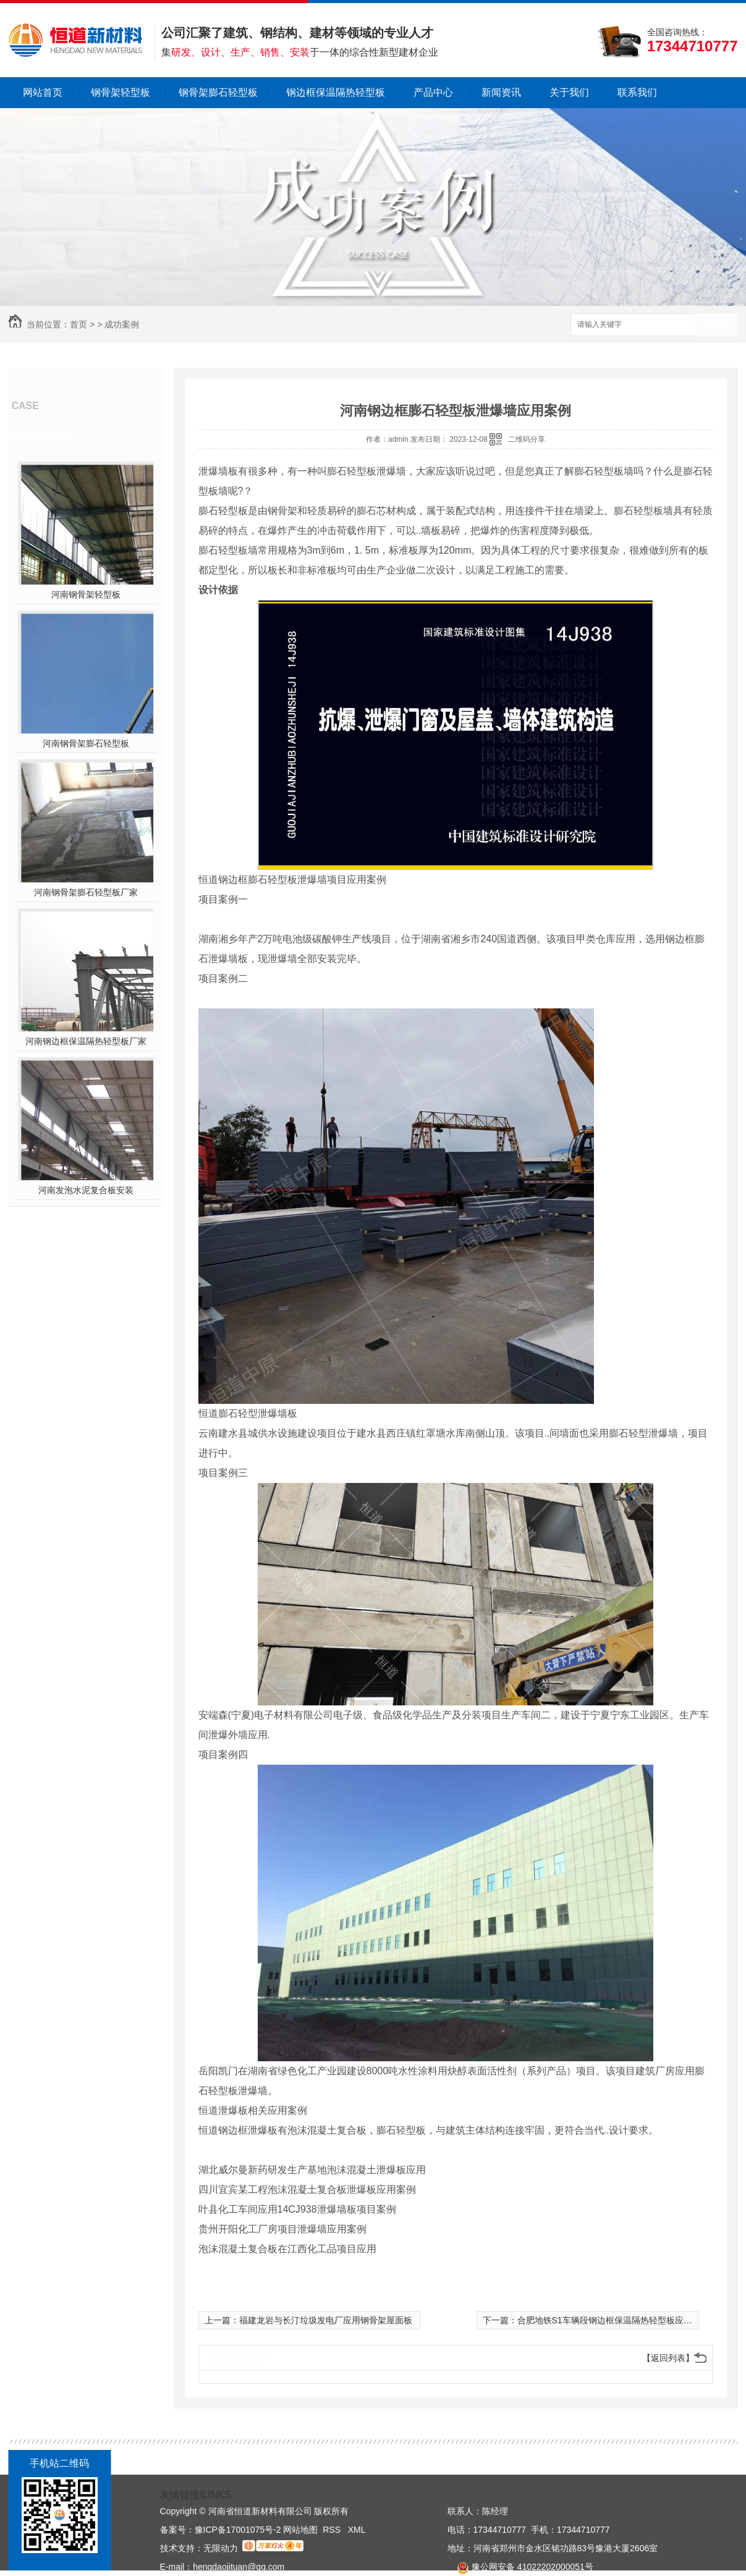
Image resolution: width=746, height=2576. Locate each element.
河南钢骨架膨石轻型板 (86, 743)
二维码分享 (526, 439)
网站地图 (300, 2530)
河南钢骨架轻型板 (86, 594)
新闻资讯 (501, 92)
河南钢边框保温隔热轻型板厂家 (85, 1041)
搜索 (716, 325)
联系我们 (637, 92)
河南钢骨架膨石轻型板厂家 (86, 892)
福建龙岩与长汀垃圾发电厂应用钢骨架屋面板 (325, 2320)
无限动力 (220, 2548)
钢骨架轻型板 (120, 92)
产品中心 (433, 92)
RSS (333, 2530)
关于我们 (569, 92)
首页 (78, 324)
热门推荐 (49, 436)
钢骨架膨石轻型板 (218, 92)
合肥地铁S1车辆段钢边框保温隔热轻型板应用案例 (613, 2320)
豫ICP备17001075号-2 (238, 2530)
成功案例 (121, 324)
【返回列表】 (668, 2358)
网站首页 (42, 92)
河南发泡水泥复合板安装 (86, 1190)
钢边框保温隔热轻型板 (335, 92)
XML (357, 2530)
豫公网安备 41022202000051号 (520, 2567)
